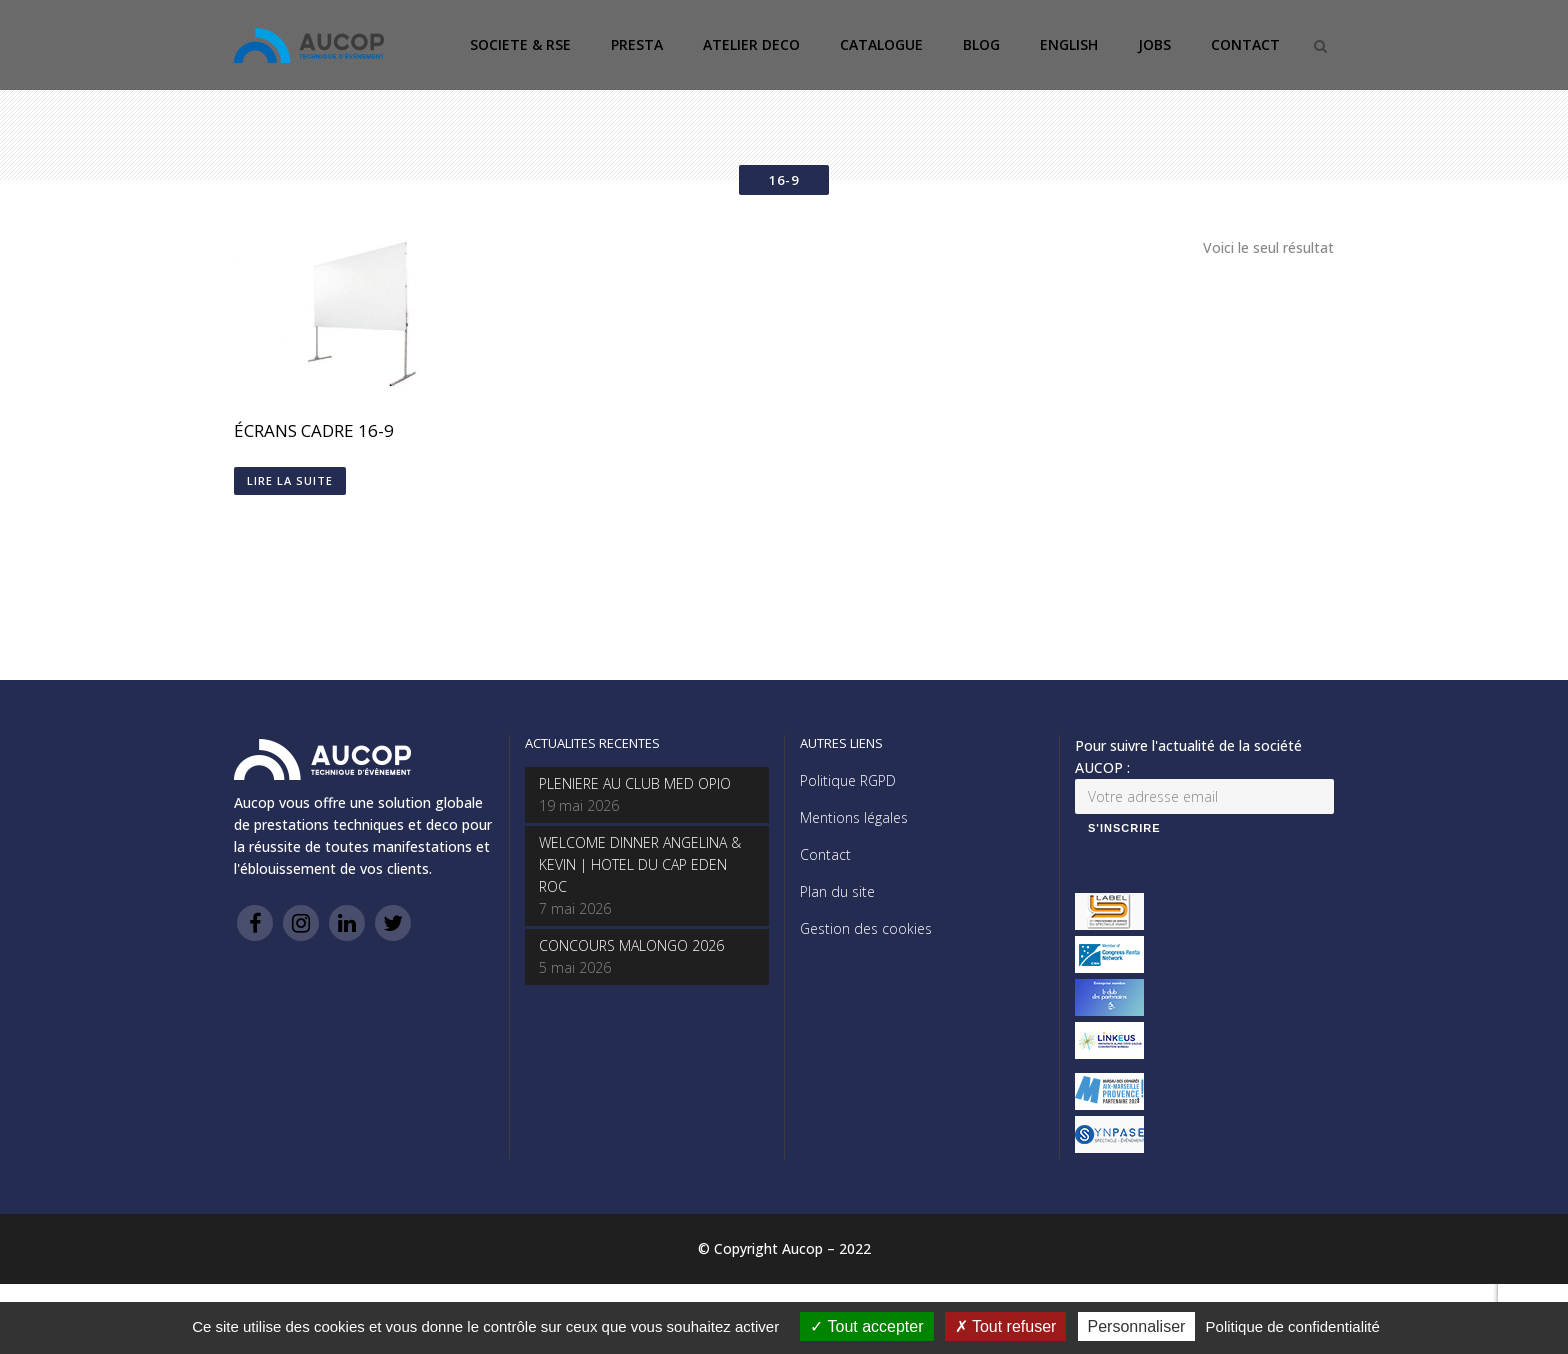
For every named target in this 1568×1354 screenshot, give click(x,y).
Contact (825, 854)
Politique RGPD (848, 780)
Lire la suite (290, 480)
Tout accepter (866, 1326)
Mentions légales (854, 817)
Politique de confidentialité (1293, 1326)
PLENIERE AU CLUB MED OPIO (635, 783)
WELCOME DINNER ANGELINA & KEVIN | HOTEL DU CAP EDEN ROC (640, 864)
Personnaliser (1137, 1326)
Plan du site (837, 891)
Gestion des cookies (866, 928)
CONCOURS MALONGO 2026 (631, 945)
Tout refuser (1006, 1326)
